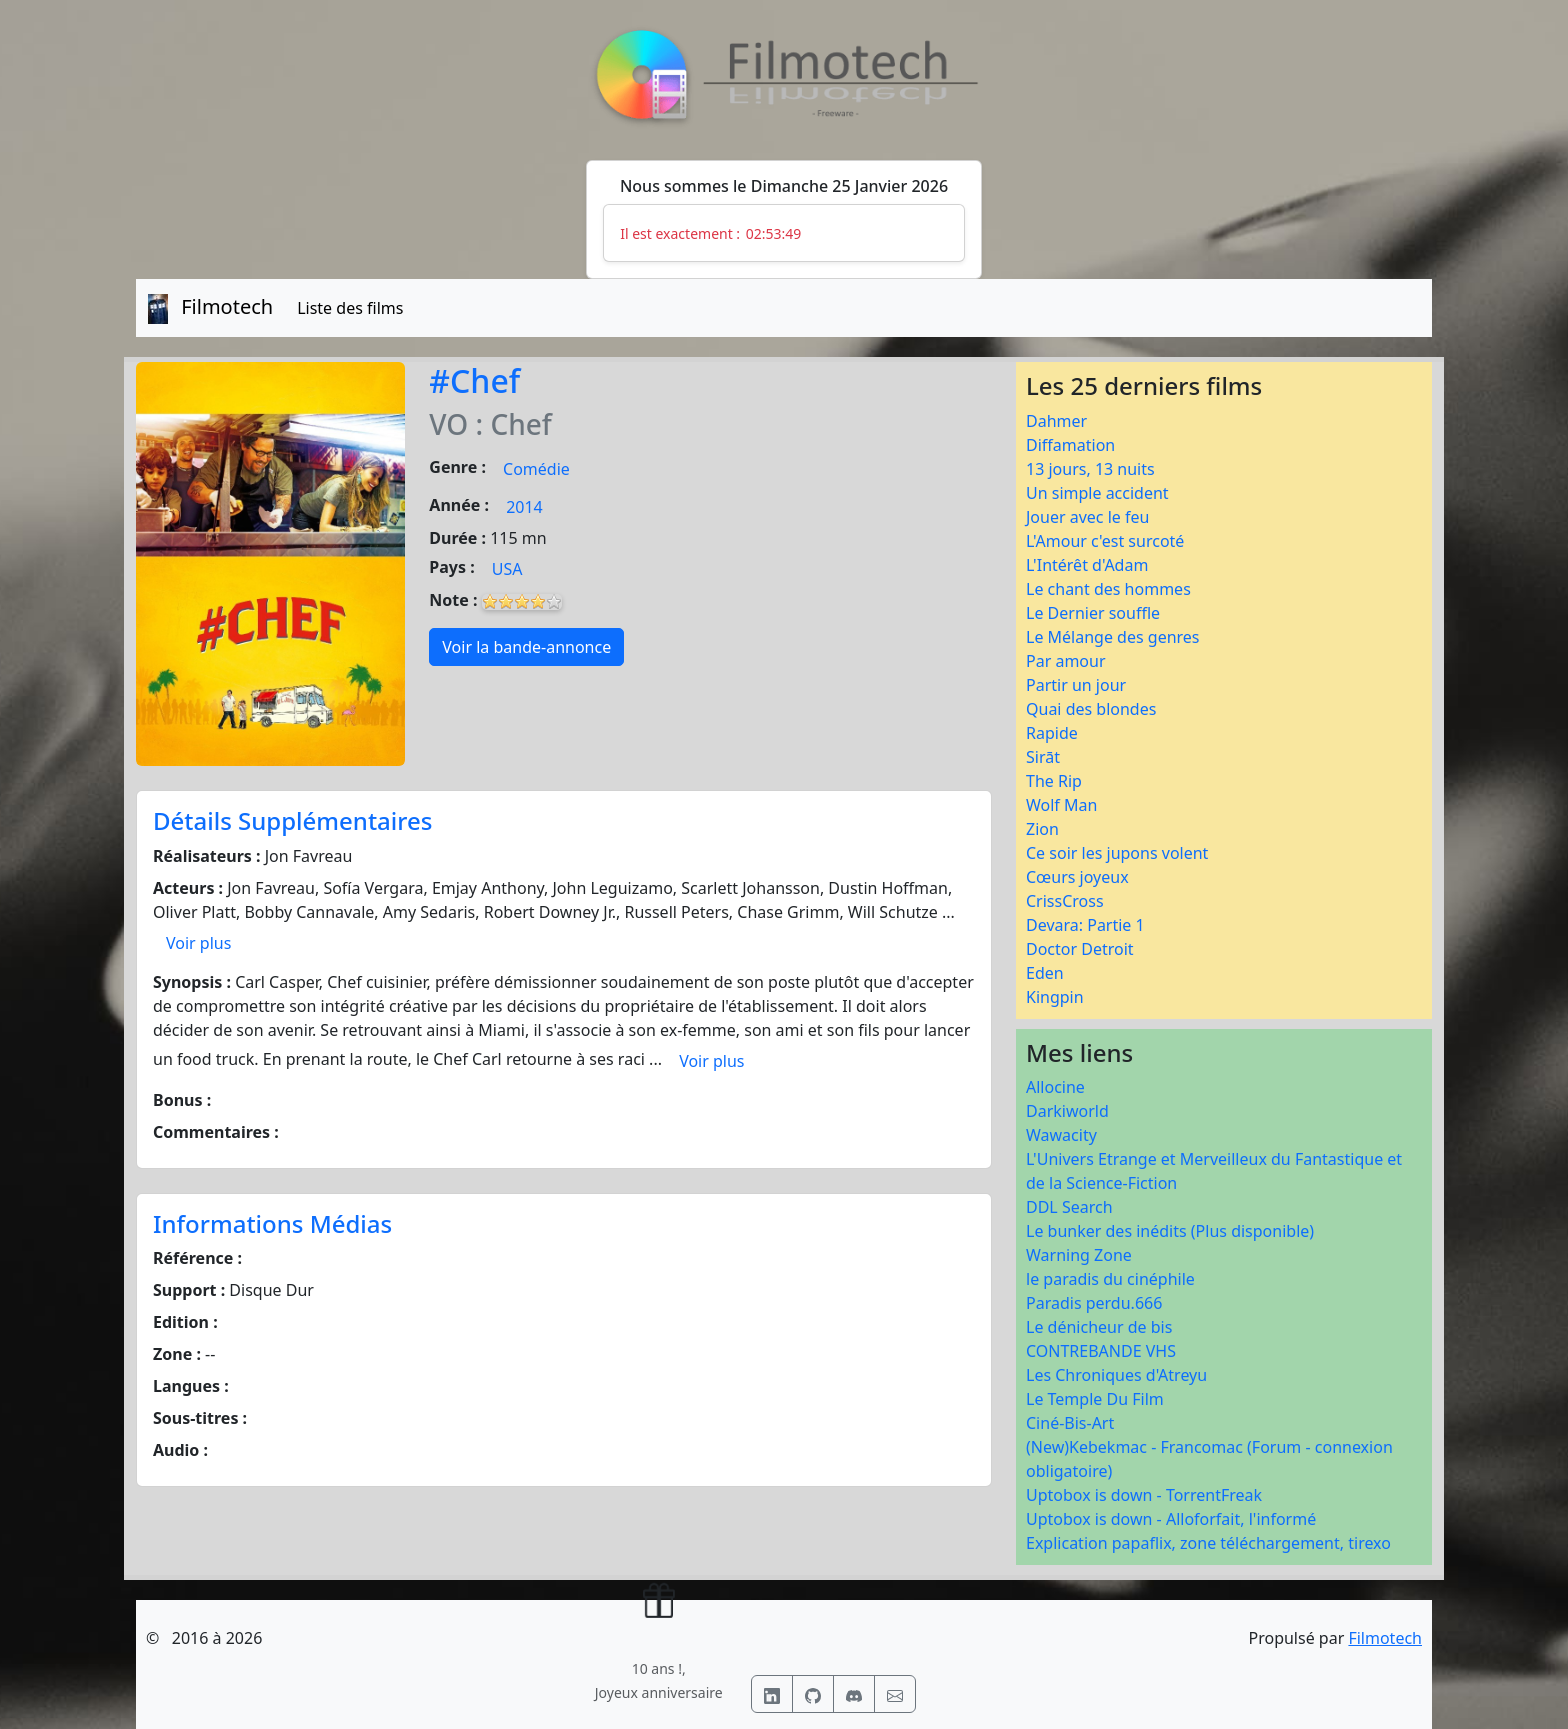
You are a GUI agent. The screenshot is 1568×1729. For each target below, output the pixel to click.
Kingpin (1055, 997)
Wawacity (1061, 1135)
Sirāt (1043, 757)
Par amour (1066, 661)
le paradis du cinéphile (1110, 1279)
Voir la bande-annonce (526, 647)
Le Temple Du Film (1095, 1399)
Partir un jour (1076, 685)
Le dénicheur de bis (1099, 1327)
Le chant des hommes (1108, 589)
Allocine (1055, 1087)
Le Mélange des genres (1113, 637)
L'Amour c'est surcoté (1105, 541)
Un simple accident (1097, 493)
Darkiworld (1067, 1111)
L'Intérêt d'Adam (1087, 565)
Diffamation (1070, 445)
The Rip (1054, 781)
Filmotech (1385, 1638)
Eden (1045, 973)
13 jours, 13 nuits (1090, 469)
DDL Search (1069, 1207)
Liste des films (350, 308)
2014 (524, 507)
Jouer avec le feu (1087, 517)
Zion (1042, 829)
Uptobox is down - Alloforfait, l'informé (1171, 1519)
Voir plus (198, 943)
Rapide (1052, 733)
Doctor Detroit (1080, 949)
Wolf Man (1061, 805)
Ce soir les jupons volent (1117, 853)
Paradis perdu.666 (1094, 1303)
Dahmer (1056, 421)
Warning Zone (1079, 1255)
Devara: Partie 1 (1085, 925)
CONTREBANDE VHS (1101, 1351)
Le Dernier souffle (1093, 613)
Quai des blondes (1091, 709)
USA (507, 569)
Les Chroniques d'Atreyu (1116, 1375)
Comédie (536, 469)
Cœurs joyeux (1077, 877)
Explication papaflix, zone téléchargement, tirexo (1208, 1543)
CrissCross (1065, 901)
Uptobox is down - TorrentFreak (1144, 1495)
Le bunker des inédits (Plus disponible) (1170, 1231)
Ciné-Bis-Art (1070, 1423)
